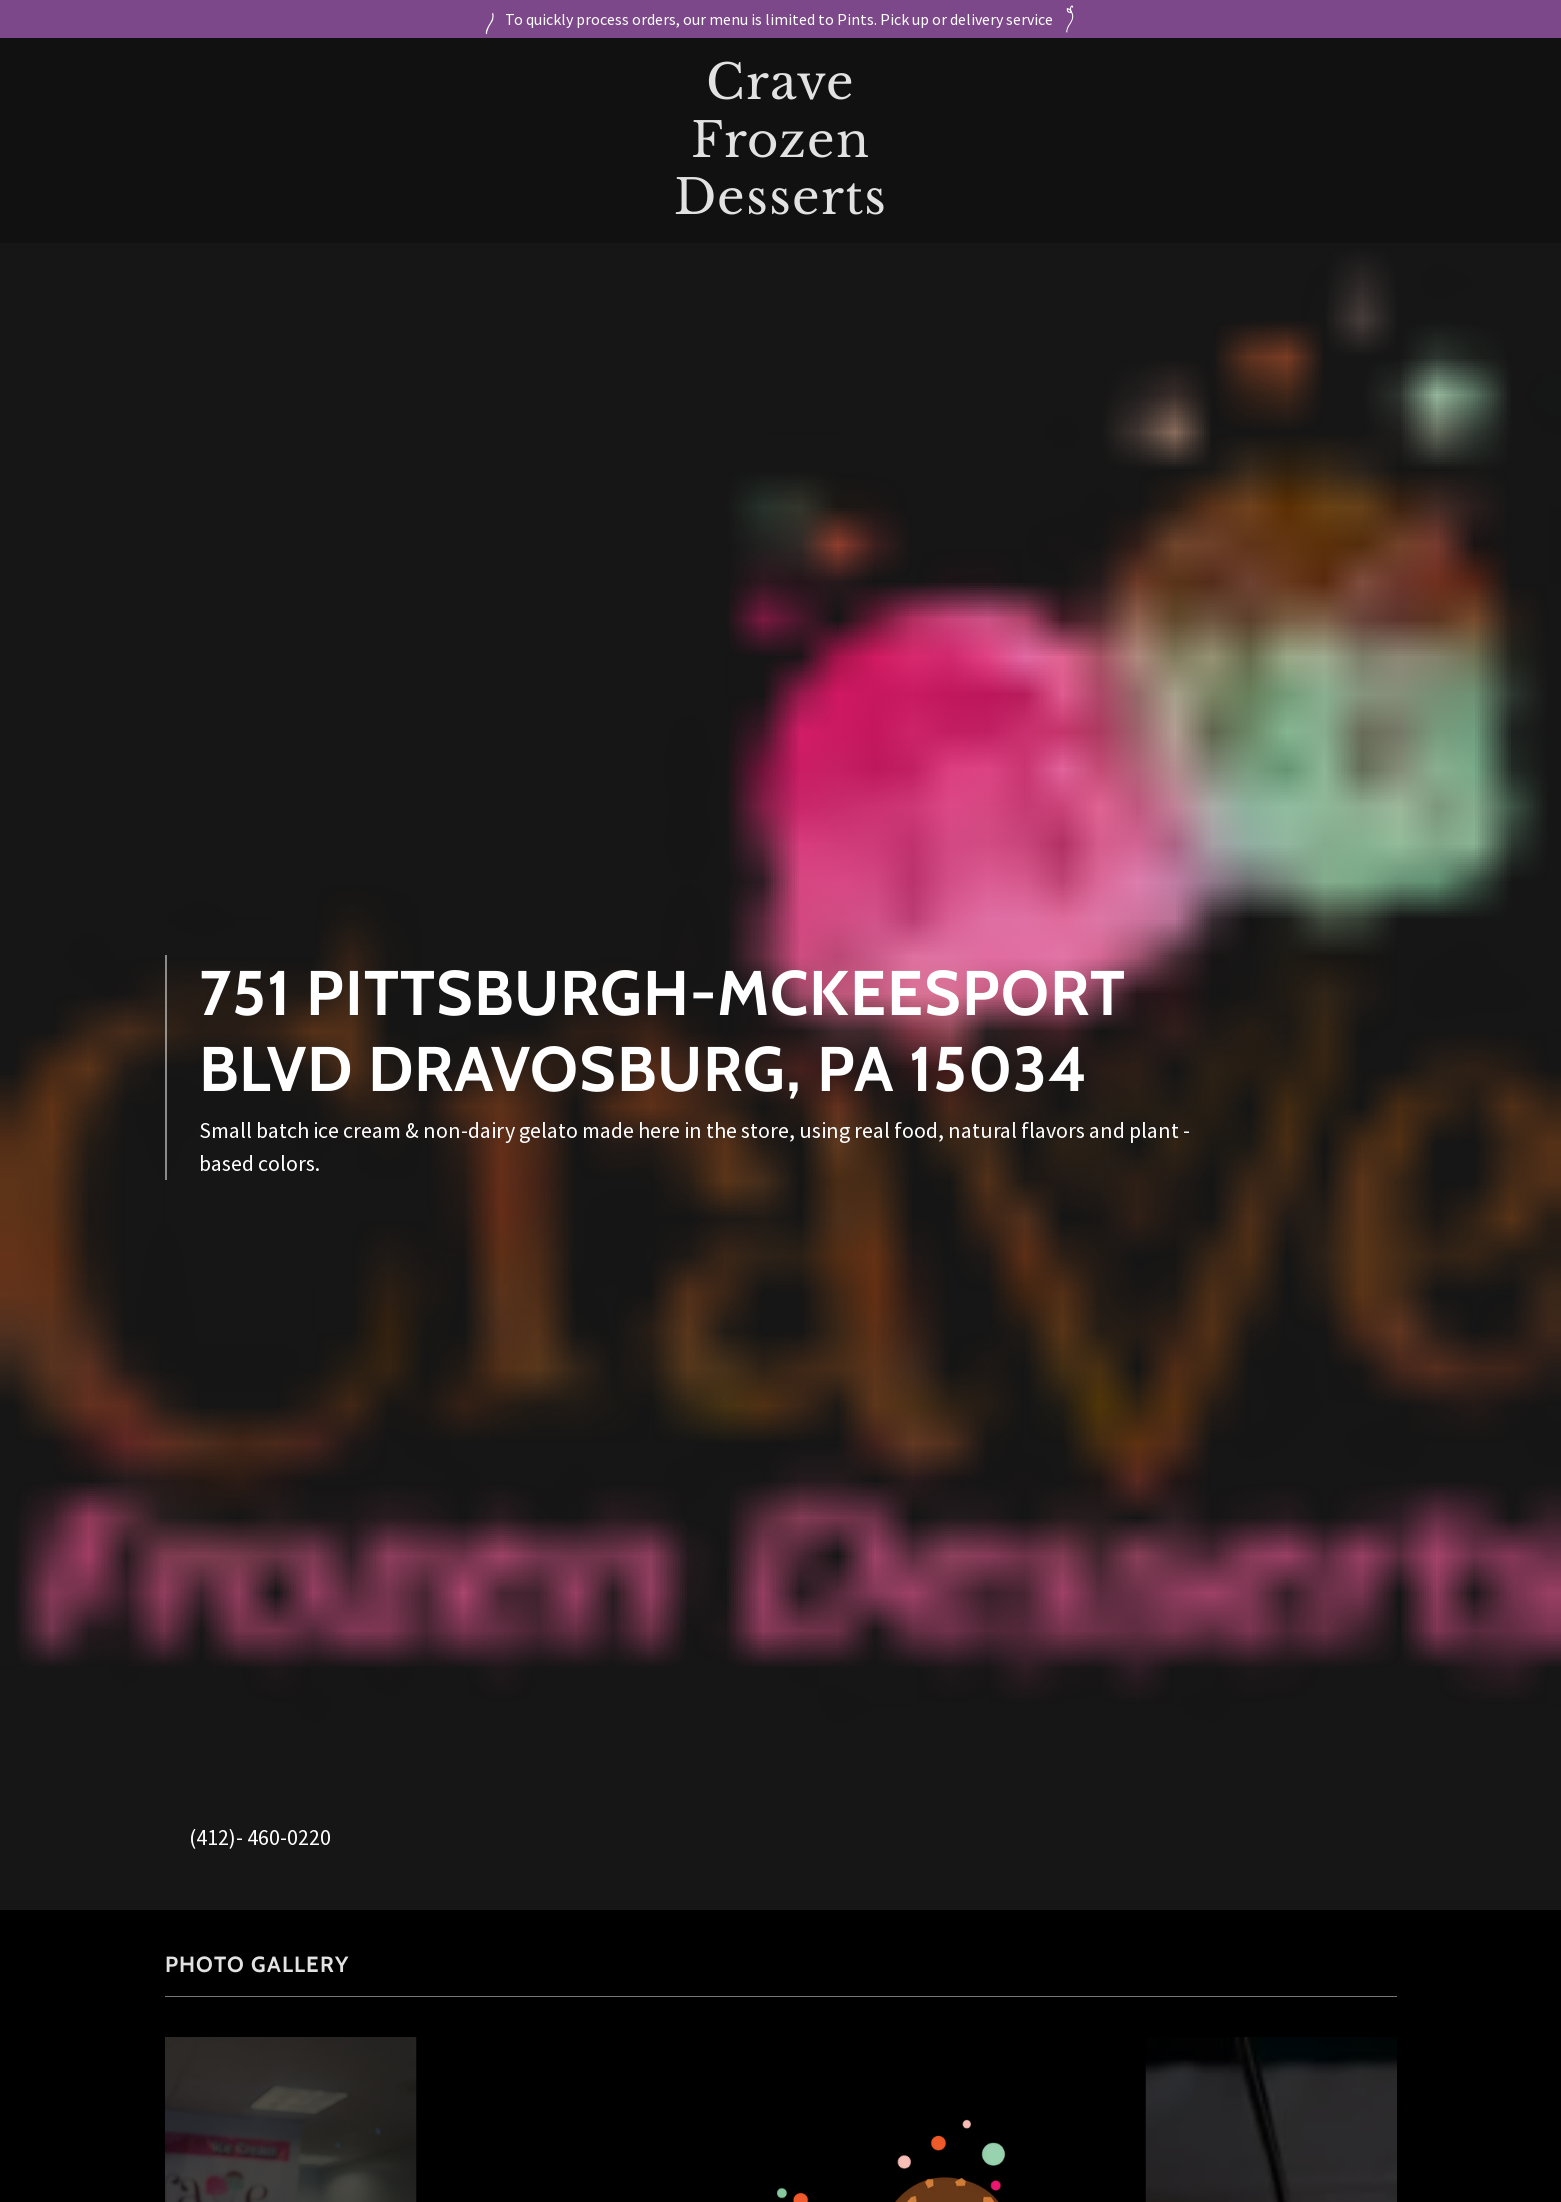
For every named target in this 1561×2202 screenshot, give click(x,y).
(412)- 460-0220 (260, 1837)
